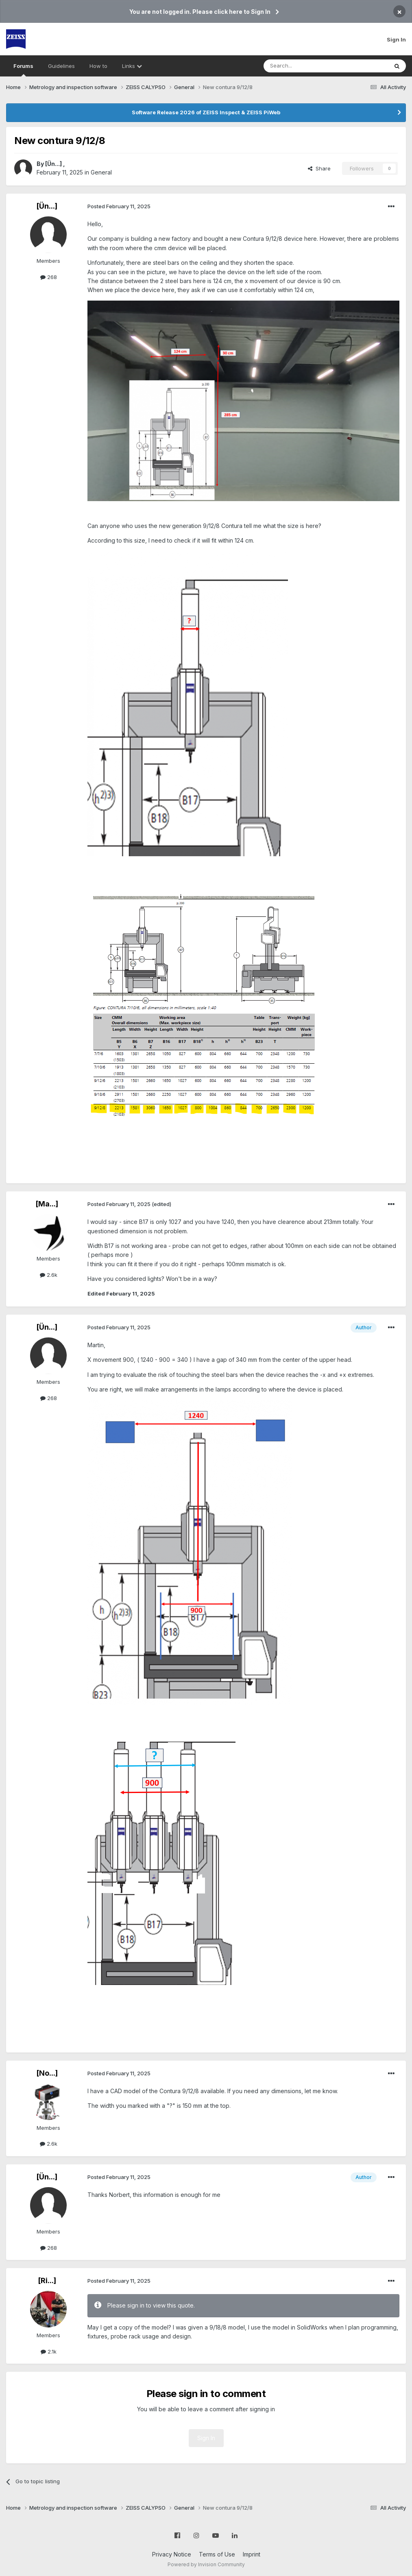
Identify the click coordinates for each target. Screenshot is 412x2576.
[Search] (305, 65)
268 (48, 277)
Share (319, 168)
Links (132, 66)
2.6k (48, 1275)
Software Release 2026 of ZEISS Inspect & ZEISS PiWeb (206, 112)
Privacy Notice (171, 2554)
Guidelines (61, 66)
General (101, 172)
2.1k (49, 2351)
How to (98, 66)
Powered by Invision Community (206, 2564)
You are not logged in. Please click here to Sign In (199, 11)
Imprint (251, 2554)
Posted (118, 206)
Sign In (396, 39)
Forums (23, 69)
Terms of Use (217, 2554)
